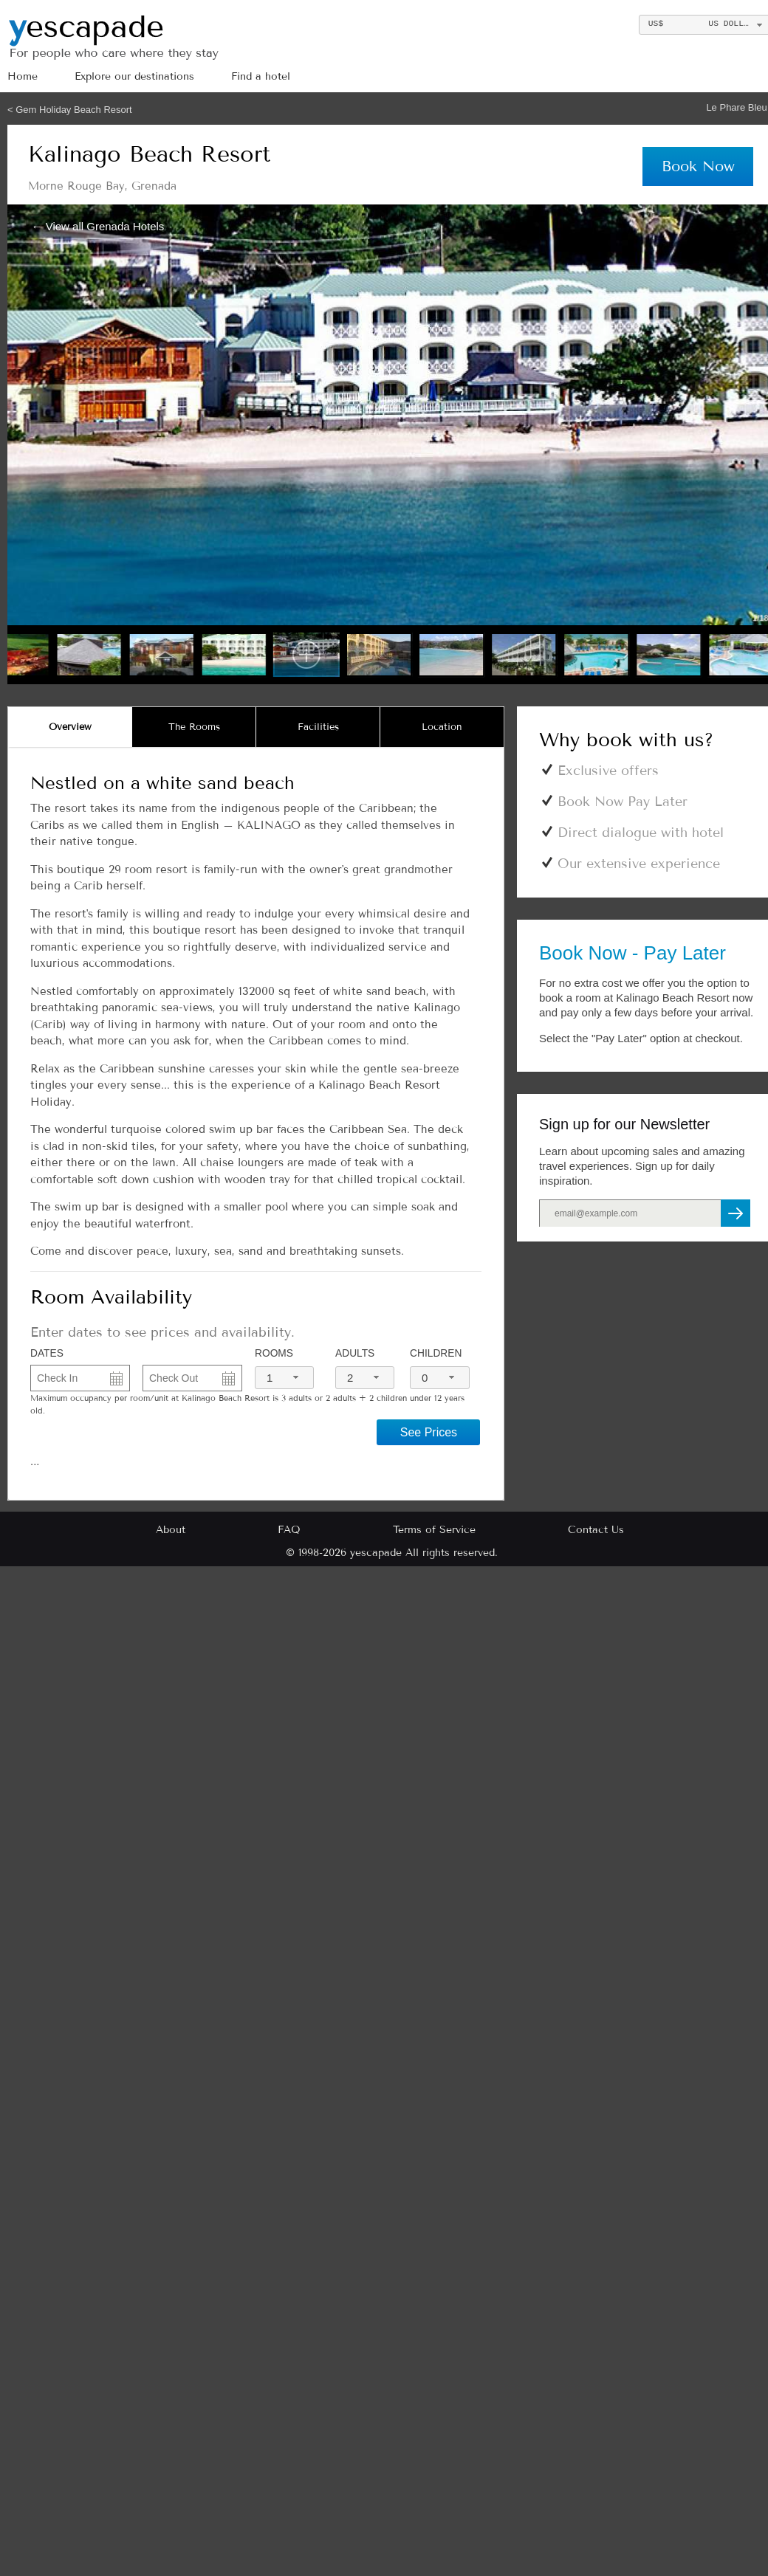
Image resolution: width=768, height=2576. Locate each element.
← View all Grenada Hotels (98, 225)
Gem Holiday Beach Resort (74, 109)
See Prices (428, 1432)
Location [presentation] (442, 727)
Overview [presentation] (70, 727)
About (170, 1529)
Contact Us (596, 1529)
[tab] (70, 727)
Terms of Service (434, 1529)
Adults (354, 1353)
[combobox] (284, 1377)
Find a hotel (260, 76)
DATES (47, 1353)
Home (22, 76)
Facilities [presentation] (318, 727)
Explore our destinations (134, 76)
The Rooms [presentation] (194, 727)
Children (436, 1353)
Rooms (274, 1353)
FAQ (289, 1529)
